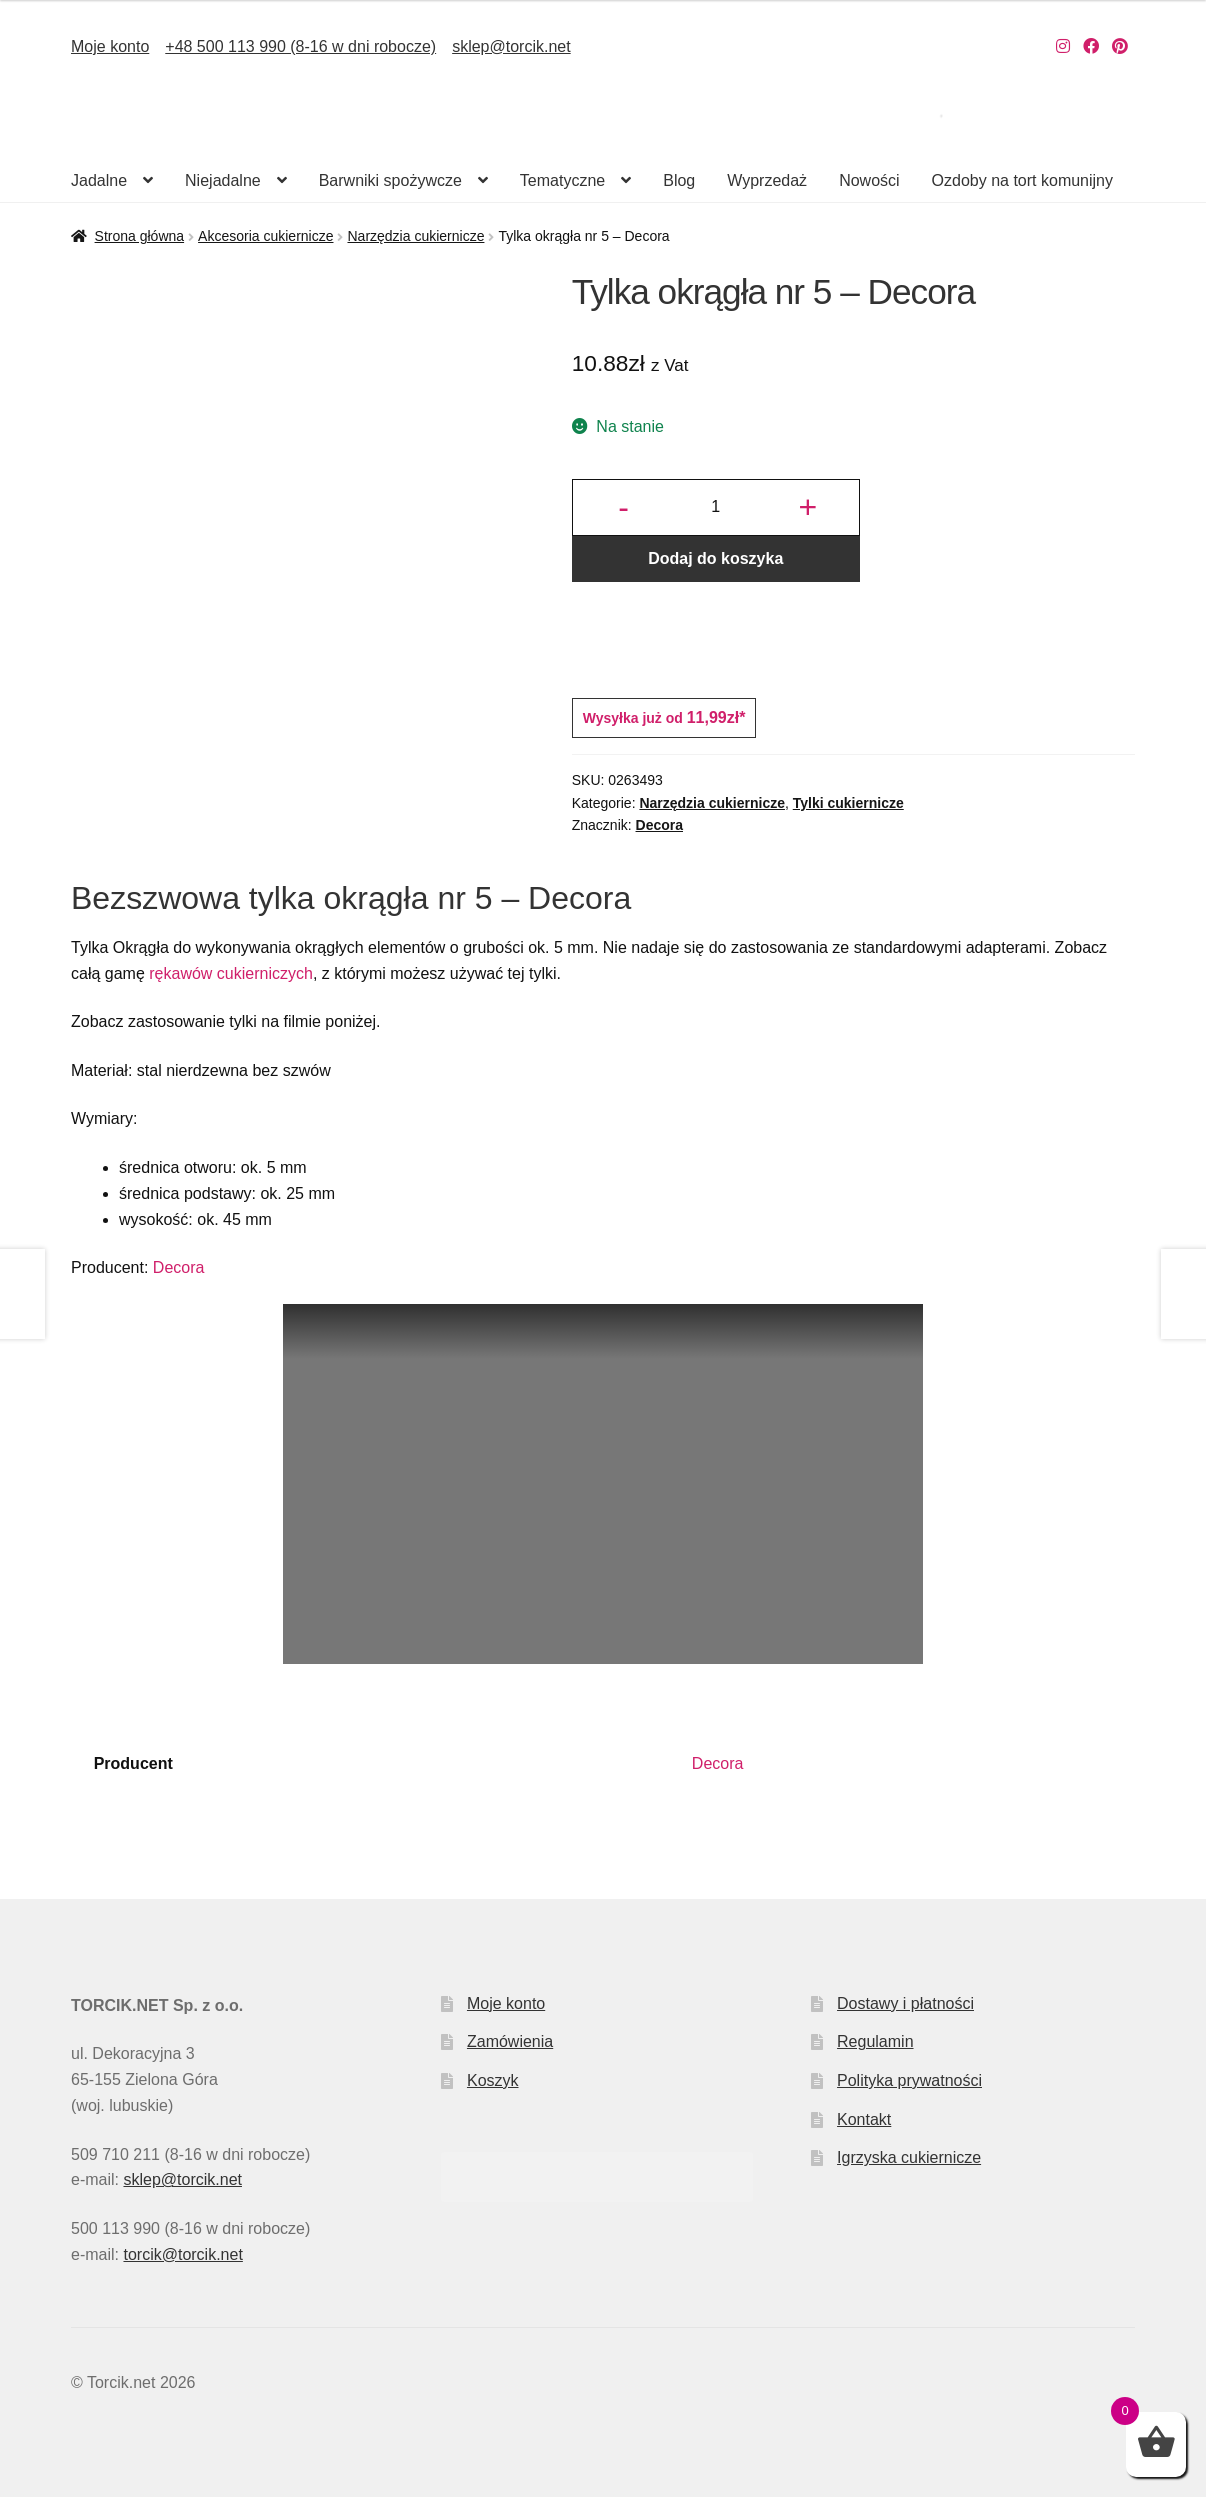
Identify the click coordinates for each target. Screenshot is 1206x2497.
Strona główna (140, 236)
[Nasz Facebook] (1091, 46)
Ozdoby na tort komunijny (1022, 180)
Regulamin (875, 2041)
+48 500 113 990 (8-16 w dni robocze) (300, 46)
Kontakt (864, 2119)
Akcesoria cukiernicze (265, 236)
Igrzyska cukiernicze (909, 2157)
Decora (659, 825)
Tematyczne (562, 180)
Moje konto (110, 46)
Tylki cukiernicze (848, 803)
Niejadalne (223, 180)
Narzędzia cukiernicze (415, 236)
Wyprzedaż (767, 180)
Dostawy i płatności (905, 2003)
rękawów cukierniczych (231, 973)
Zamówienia (510, 2041)
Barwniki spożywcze (390, 180)
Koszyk (493, 2080)
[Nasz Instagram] (1063, 46)
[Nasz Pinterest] (1120, 46)
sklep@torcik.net (511, 46)
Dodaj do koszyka (715, 558)
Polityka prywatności (909, 2080)
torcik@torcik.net (182, 2254)
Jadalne (99, 180)
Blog (679, 180)
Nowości (869, 180)
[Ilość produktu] (716, 508)
